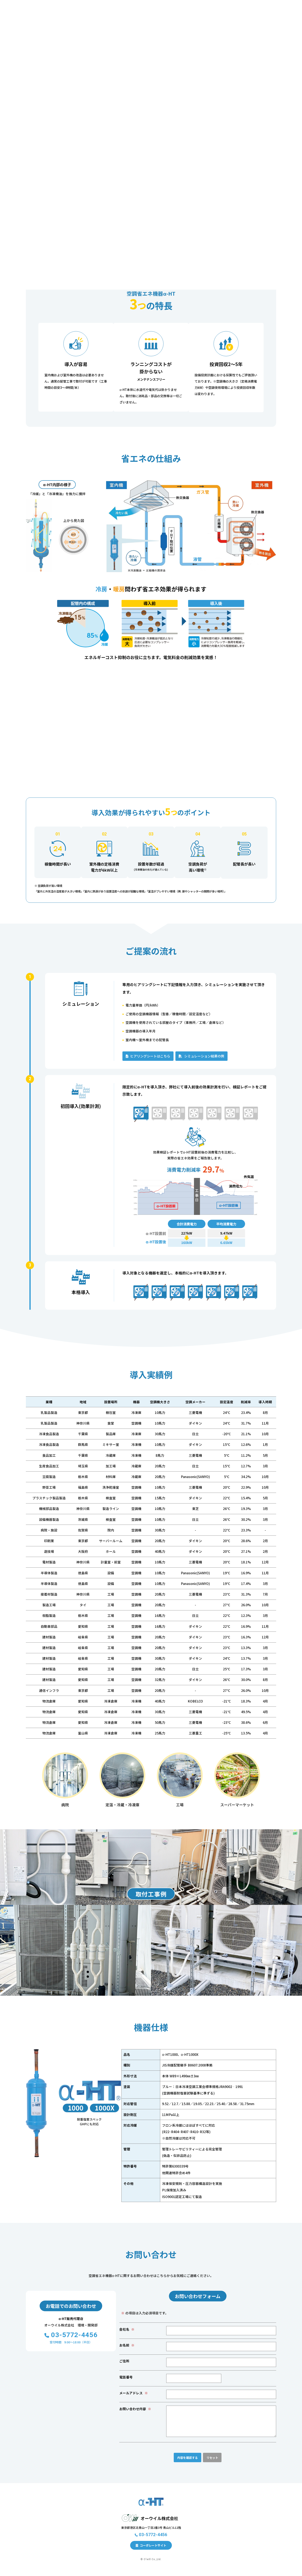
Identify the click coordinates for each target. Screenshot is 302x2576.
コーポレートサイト (151, 2550)
